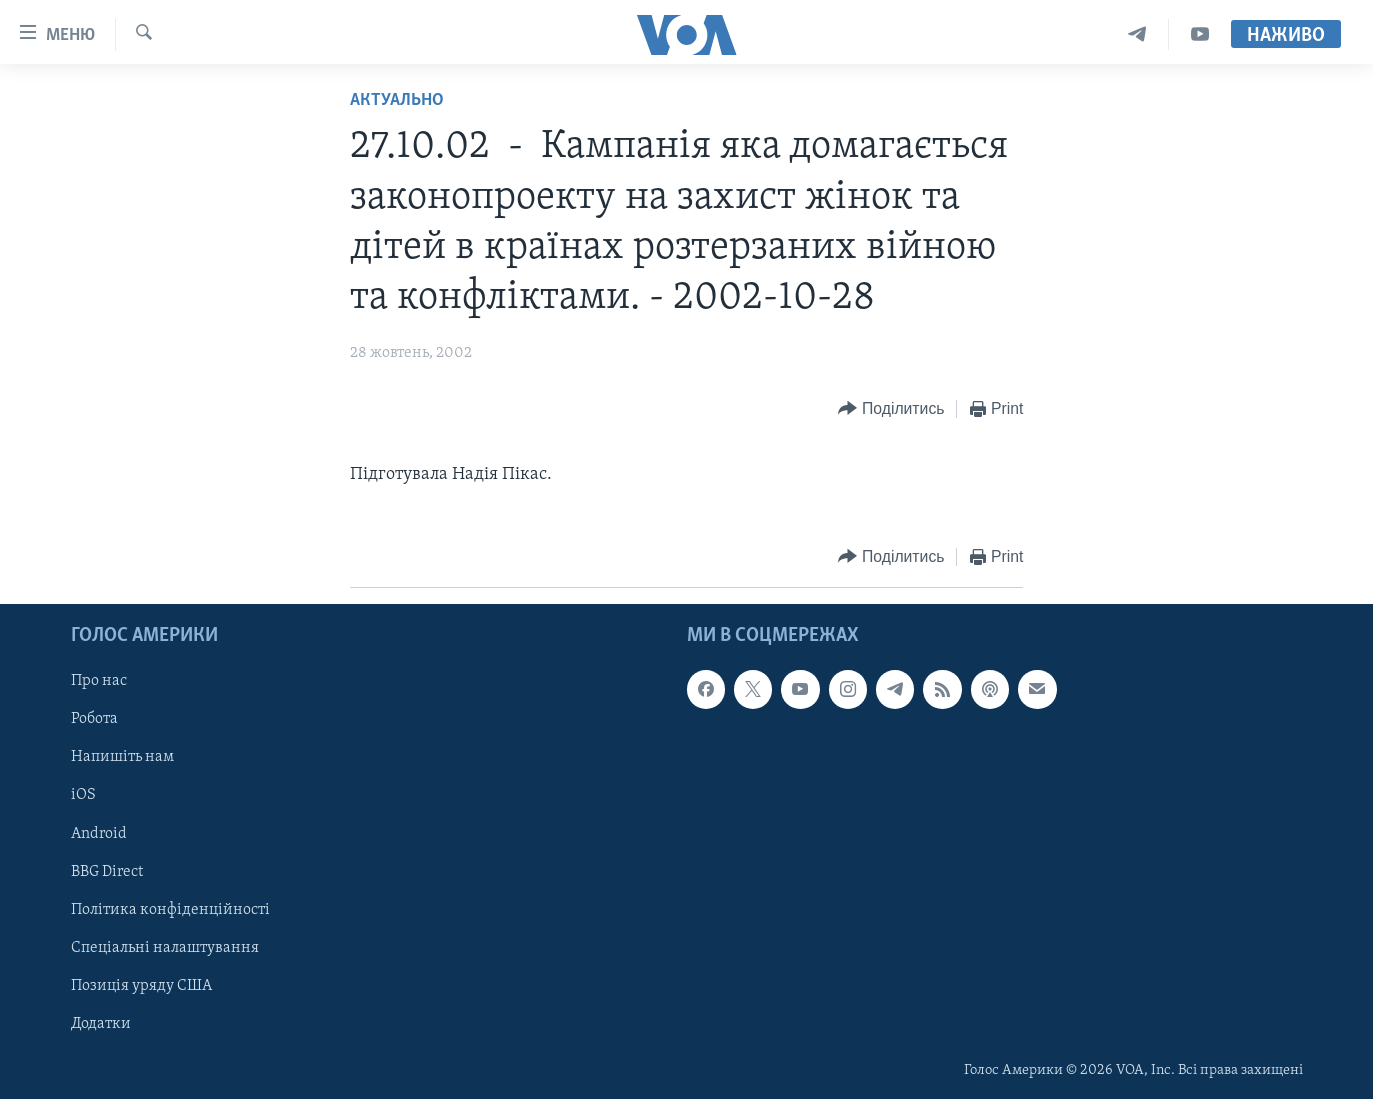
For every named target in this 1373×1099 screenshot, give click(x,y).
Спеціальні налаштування (165, 948)
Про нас (99, 681)
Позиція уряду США (141, 986)
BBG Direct (107, 871)
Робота (94, 719)
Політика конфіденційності (170, 910)
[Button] (891, 409)
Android (99, 833)
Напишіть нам (122, 757)
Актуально (397, 100)
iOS (83, 795)
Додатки (101, 1024)
